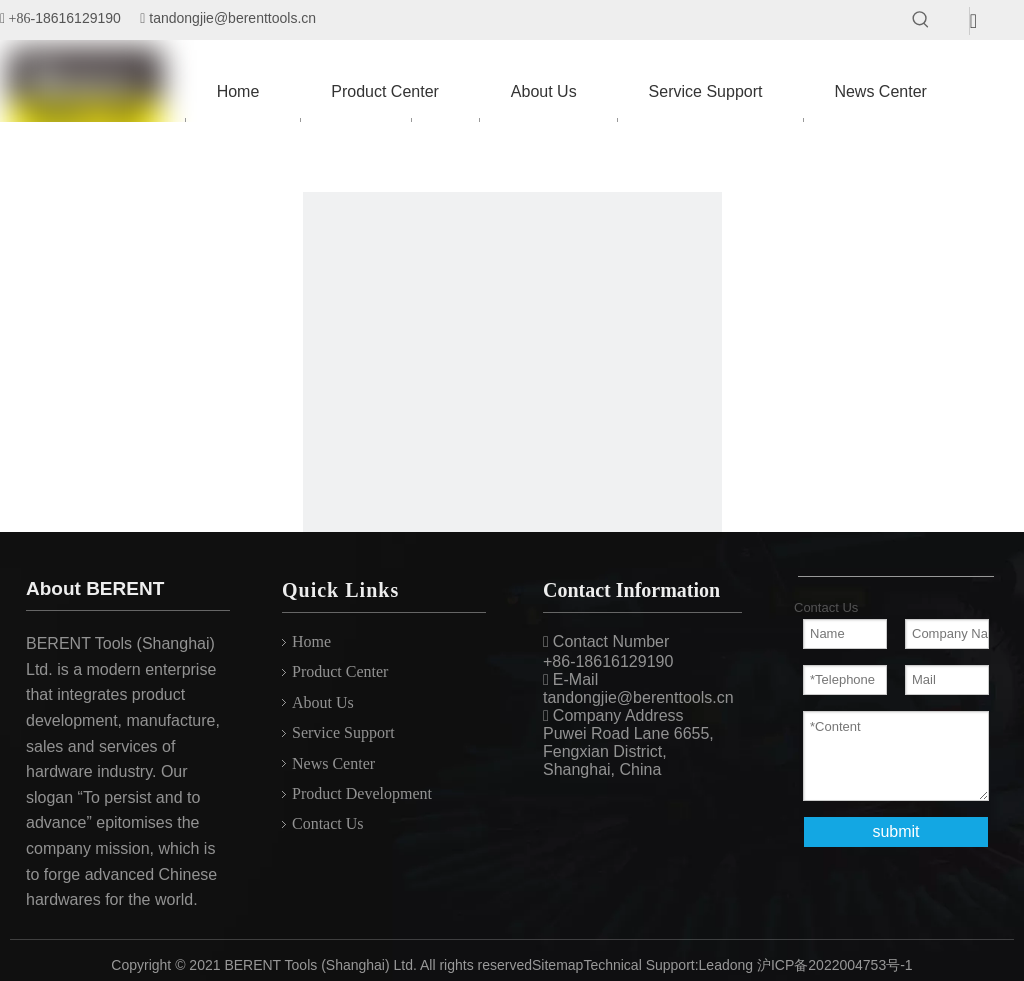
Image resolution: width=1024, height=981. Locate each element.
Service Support (343, 732)
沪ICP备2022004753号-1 (835, 965)
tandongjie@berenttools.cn (232, 18)
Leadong (726, 965)
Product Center (340, 671)
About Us (323, 702)
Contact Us (328, 823)
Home (311, 641)
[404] (512, 401)
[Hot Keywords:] (921, 20)
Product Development (362, 793)
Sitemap (557, 965)
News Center (333, 763)
